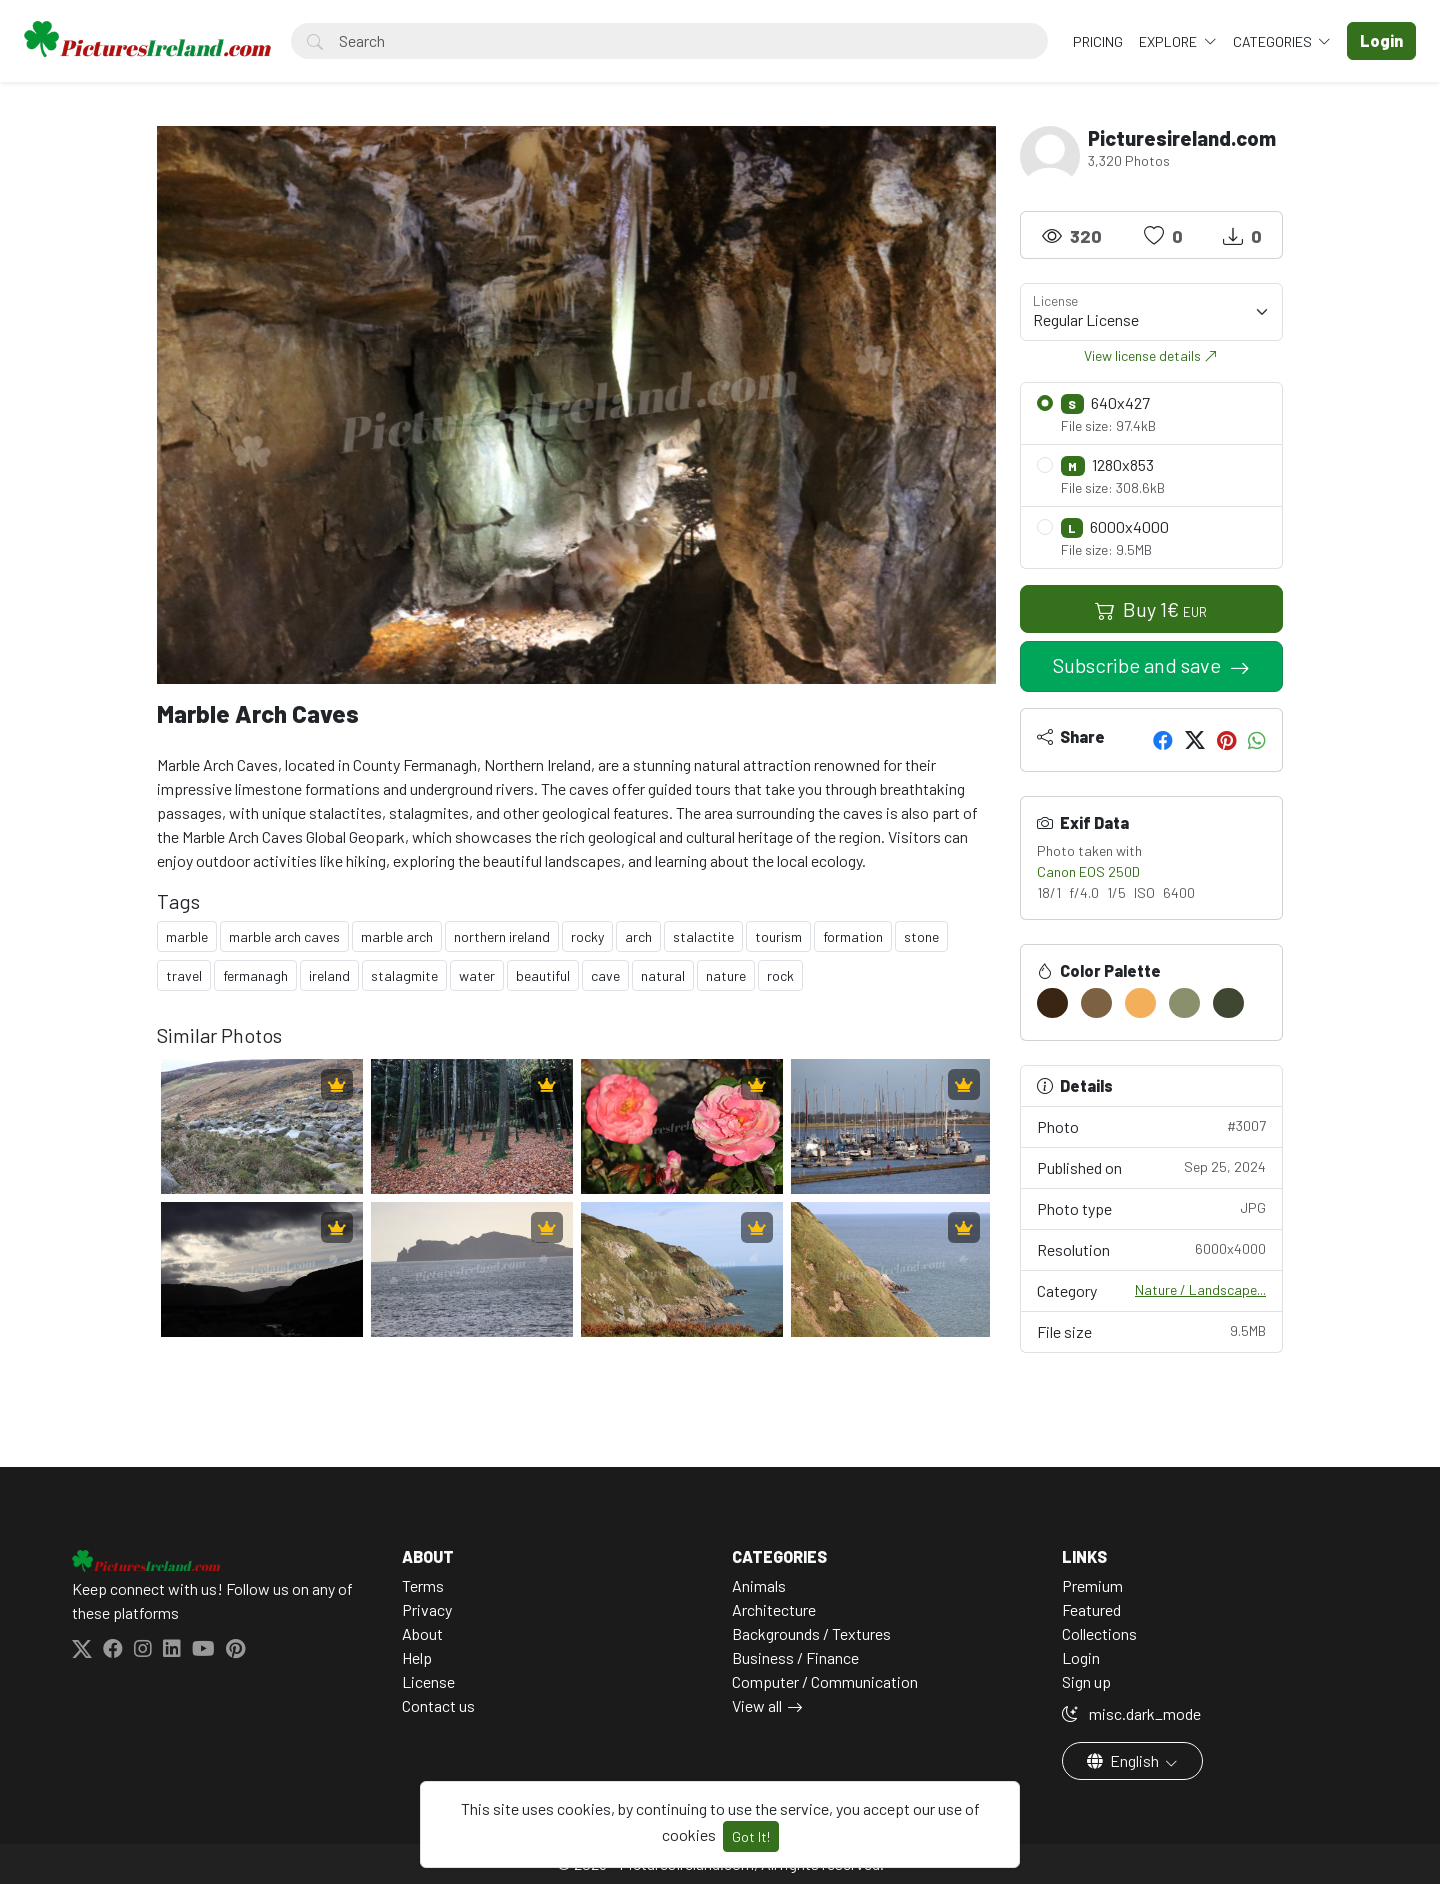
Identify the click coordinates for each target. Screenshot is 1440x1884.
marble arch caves (284, 936)
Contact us (438, 1705)
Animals (759, 1585)
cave (605, 975)
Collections (1099, 1633)
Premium (1092, 1585)
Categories (1274, 41)
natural (663, 975)
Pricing (1098, 41)
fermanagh (255, 975)
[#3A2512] (1052, 1003)
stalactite (703, 936)
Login (1081, 1657)
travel (184, 975)
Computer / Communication (825, 1681)
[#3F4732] (1228, 1003)
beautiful (543, 975)
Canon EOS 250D (1088, 871)
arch (638, 936)
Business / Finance (795, 1657)
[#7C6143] (1096, 1003)
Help (417, 1657)
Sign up (1086, 1681)
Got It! (751, 1836)
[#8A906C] (1184, 1003)
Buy (1151, 609)
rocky (587, 936)
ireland (329, 975)
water (477, 975)
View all (757, 1705)
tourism (778, 936)
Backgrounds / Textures (811, 1633)
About (422, 1633)
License (428, 1681)
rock (780, 975)
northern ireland (502, 936)
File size (1152, 1330)
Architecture (774, 1609)
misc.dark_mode (1131, 1713)
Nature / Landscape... (1200, 1289)
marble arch (397, 936)
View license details (1151, 355)
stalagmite (404, 975)
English (1124, 1760)
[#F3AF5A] (1140, 1003)
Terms (423, 1585)
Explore (1169, 41)
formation (853, 936)
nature (726, 975)
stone (921, 936)
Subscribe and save (1139, 665)
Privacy (427, 1609)
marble (187, 936)
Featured (1091, 1609)
